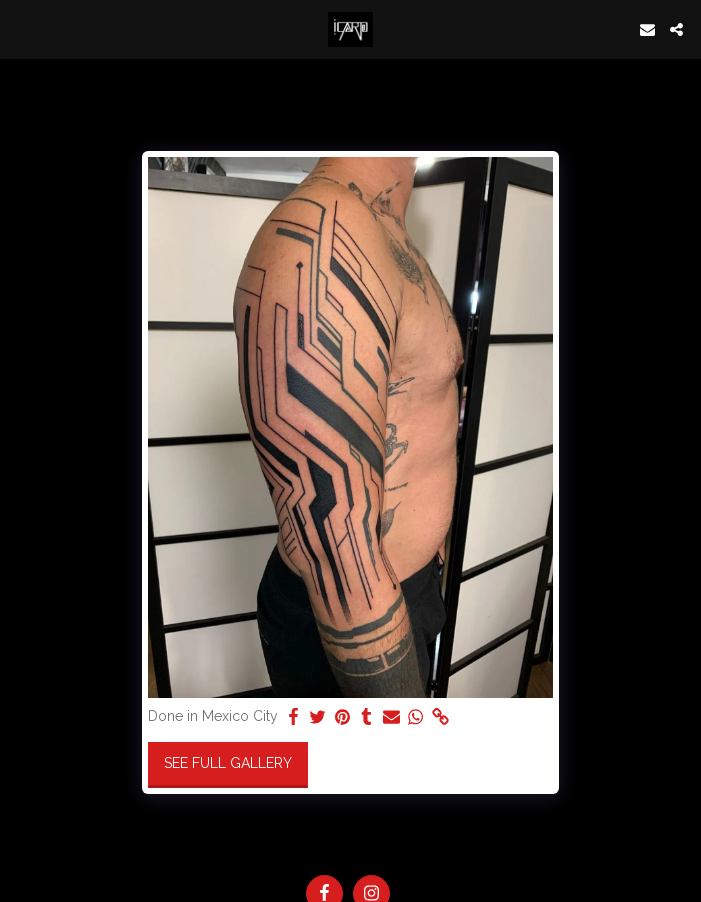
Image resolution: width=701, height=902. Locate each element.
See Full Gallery (228, 763)
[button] (22, 29)
